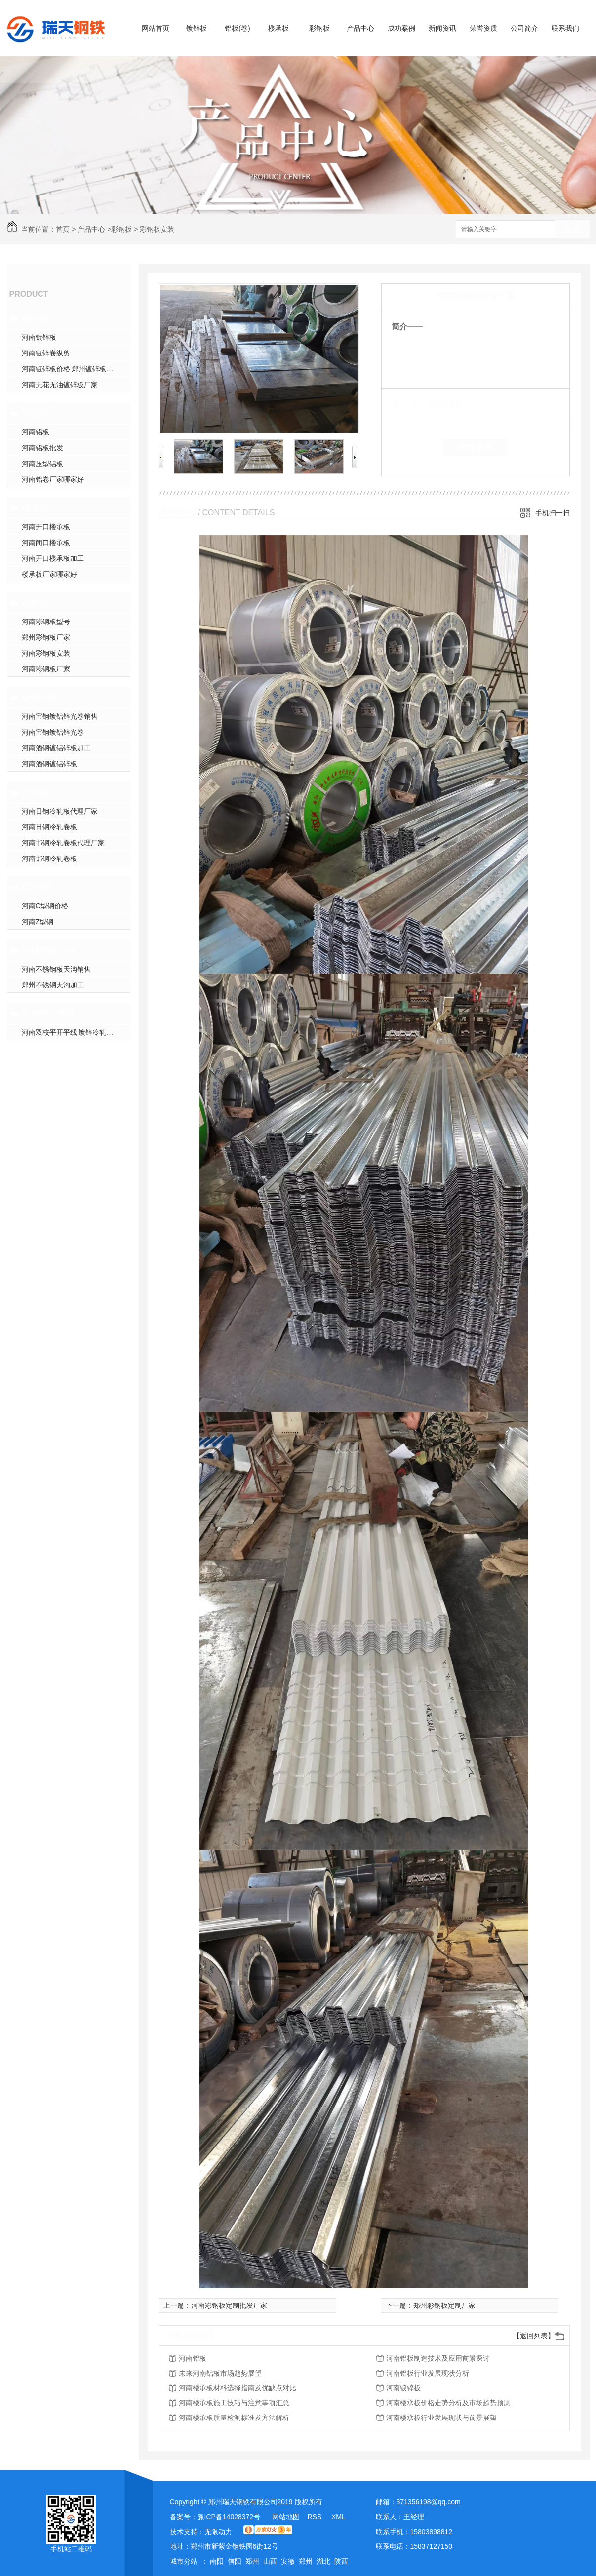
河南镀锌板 (39, 337)
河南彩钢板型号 (46, 621)
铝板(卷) (237, 28)
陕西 (341, 2561)
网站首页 (155, 28)
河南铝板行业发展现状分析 (427, 2373)
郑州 (252, 2561)
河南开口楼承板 (46, 527)
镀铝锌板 (39, 698)
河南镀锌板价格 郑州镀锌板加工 (71, 369)
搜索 (572, 230)
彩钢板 (319, 28)
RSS (315, 2517)
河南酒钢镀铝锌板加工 (56, 748)
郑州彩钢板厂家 (46, 637)
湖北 (323, 2561)
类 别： (409, 403)
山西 (270, 2561)
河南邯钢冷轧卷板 (49, 858)
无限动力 (218, 2532)
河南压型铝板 (42, 464)
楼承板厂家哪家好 (49, 574)
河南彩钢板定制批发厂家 (229, 2305)
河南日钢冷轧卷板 (49, 827)
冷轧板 (35, 792)
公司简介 (524, 28)
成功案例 (401, 28)
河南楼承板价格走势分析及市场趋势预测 (448, 2403)
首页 (63, 229)
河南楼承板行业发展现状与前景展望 (441, 2417)
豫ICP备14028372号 (229, 2517)
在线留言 (475, 447)
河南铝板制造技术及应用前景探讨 (438, 2358)
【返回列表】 (534, 2336)
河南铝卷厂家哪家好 (53, 479)
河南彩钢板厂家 (46, 669)
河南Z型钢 (38, 922)
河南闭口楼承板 (46, 542)
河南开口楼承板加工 (53, 558)
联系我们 (565, 28)
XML (338, 2517)
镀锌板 (196, 28)
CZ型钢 (36, 887)
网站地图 (286, 2517)
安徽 (288, 2561)
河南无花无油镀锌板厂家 (60, 385)
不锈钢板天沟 (48, 950)
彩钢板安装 (157, 229)
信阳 (234, 2561)
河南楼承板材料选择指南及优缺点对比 (237, 2388)
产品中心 (360, 28)
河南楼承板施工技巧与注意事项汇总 (234, 2403)
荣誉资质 (483, 28)
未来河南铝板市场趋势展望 (220, 2373)
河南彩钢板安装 (46, 653)
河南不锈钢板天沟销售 (56, 969)
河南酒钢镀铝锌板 (49, 764)
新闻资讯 (442, 28)
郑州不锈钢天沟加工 (53, 985)
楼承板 (278, 28)
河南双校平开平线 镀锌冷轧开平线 (74, 1032)
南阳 (217, 2561)
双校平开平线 (48, 1013)
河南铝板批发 (42, 448)
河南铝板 (35, 432)
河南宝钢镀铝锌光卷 (53, 732)
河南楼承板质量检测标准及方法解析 (234, 2417)
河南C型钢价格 (45, 906)
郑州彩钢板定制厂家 (444, 2305)
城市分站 (184, 2561)
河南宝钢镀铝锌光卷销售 (60, 716)
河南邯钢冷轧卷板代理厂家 (63, 843)
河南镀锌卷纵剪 (46, 353)
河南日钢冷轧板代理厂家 (60, 811)
